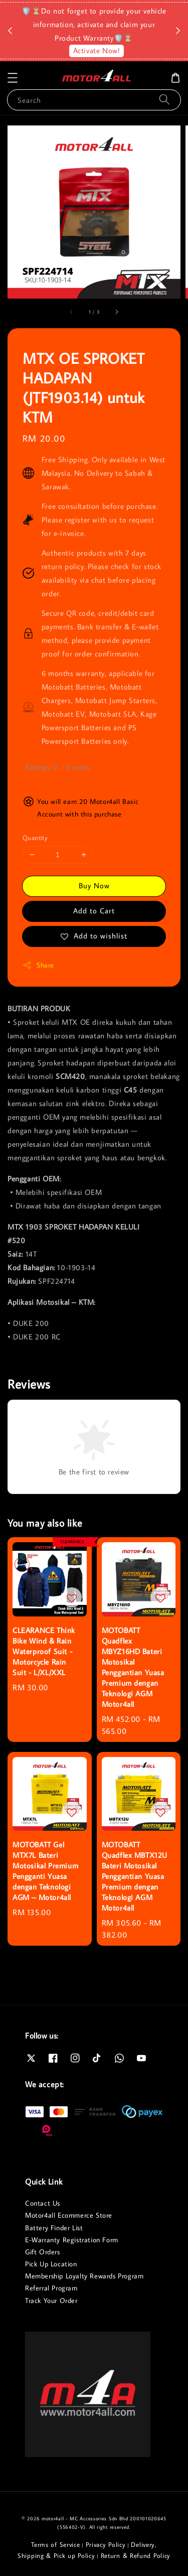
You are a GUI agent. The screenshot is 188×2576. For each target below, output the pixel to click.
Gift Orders (42, 2251)
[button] (13, 78)
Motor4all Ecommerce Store (68, 2215)
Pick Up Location (51, 2263)
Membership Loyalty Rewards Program (84, 2275)
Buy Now (94, 885)
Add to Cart (94, 910)
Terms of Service (55, 2544)
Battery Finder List (54, 2227)
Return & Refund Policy (135, 2555)
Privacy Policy (106, 2544)
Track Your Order (51, 2300)
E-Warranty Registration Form (71, 2239)
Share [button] (38, 965)
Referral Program (51, 2287)
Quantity (35, 838)
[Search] (164, 99)
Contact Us (42, 2203)
